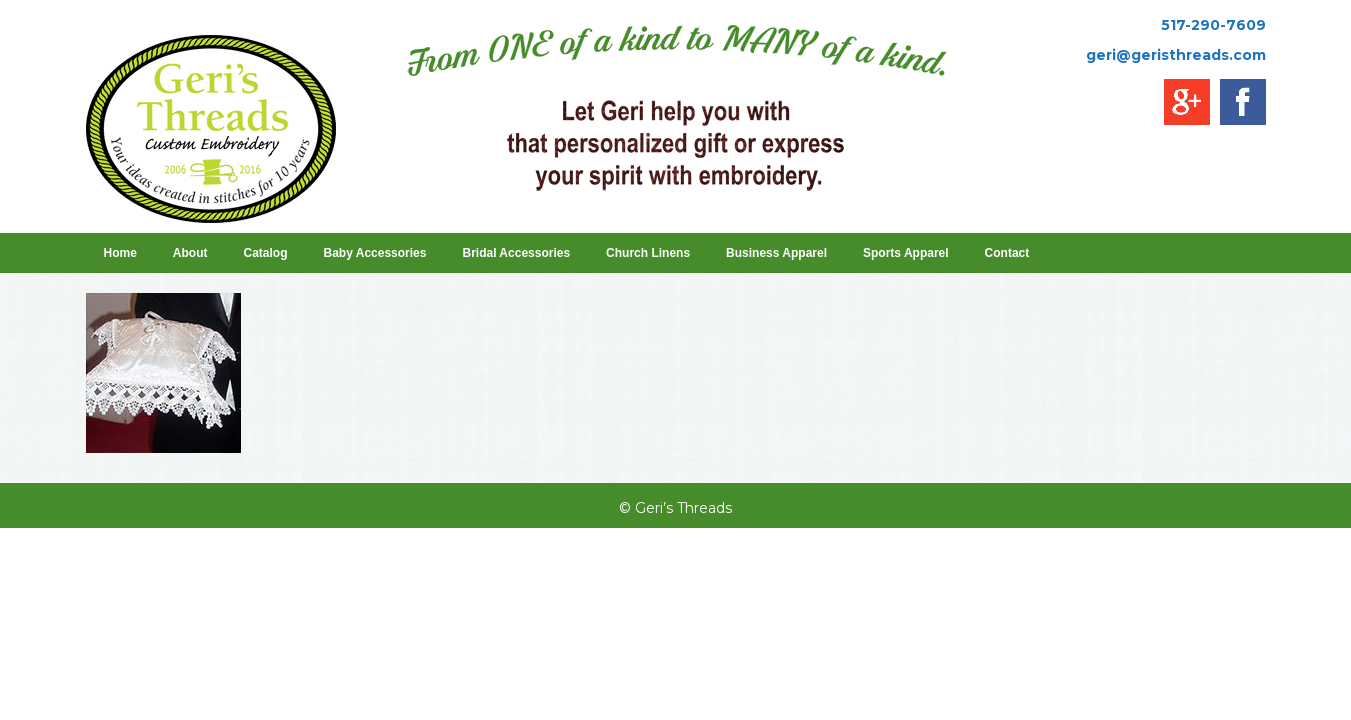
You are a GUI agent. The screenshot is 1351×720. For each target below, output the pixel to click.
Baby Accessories (375, 253)
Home (120, 253)
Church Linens (648, 253)
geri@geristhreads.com (1176, 55)
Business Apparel (776, 253)
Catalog (266, 253)
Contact (1007, 253)
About (190, 253)
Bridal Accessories (516, 253)
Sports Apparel (906, 253)
